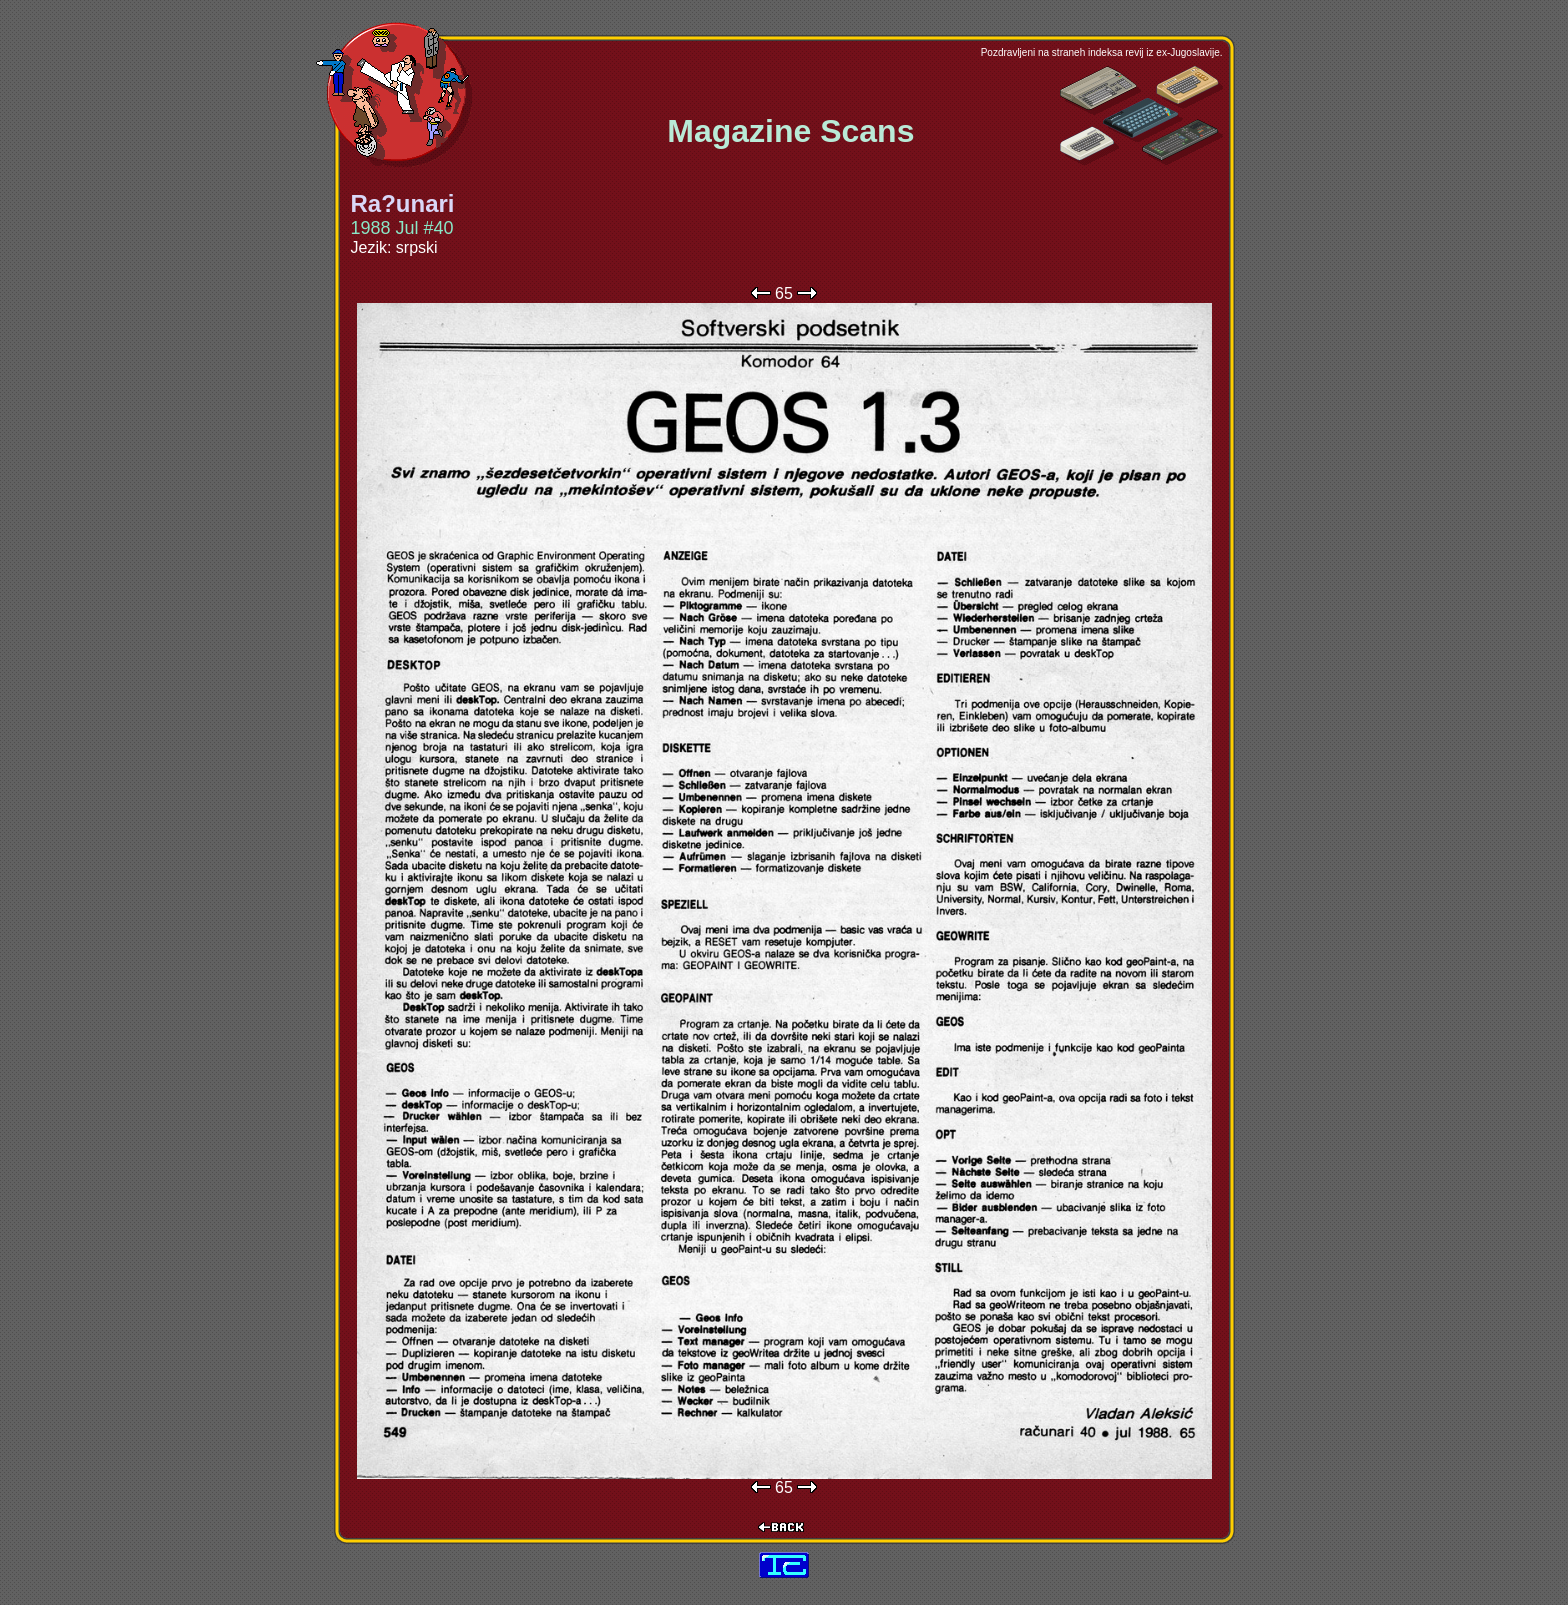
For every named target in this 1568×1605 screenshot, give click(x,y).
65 (784, 293)
